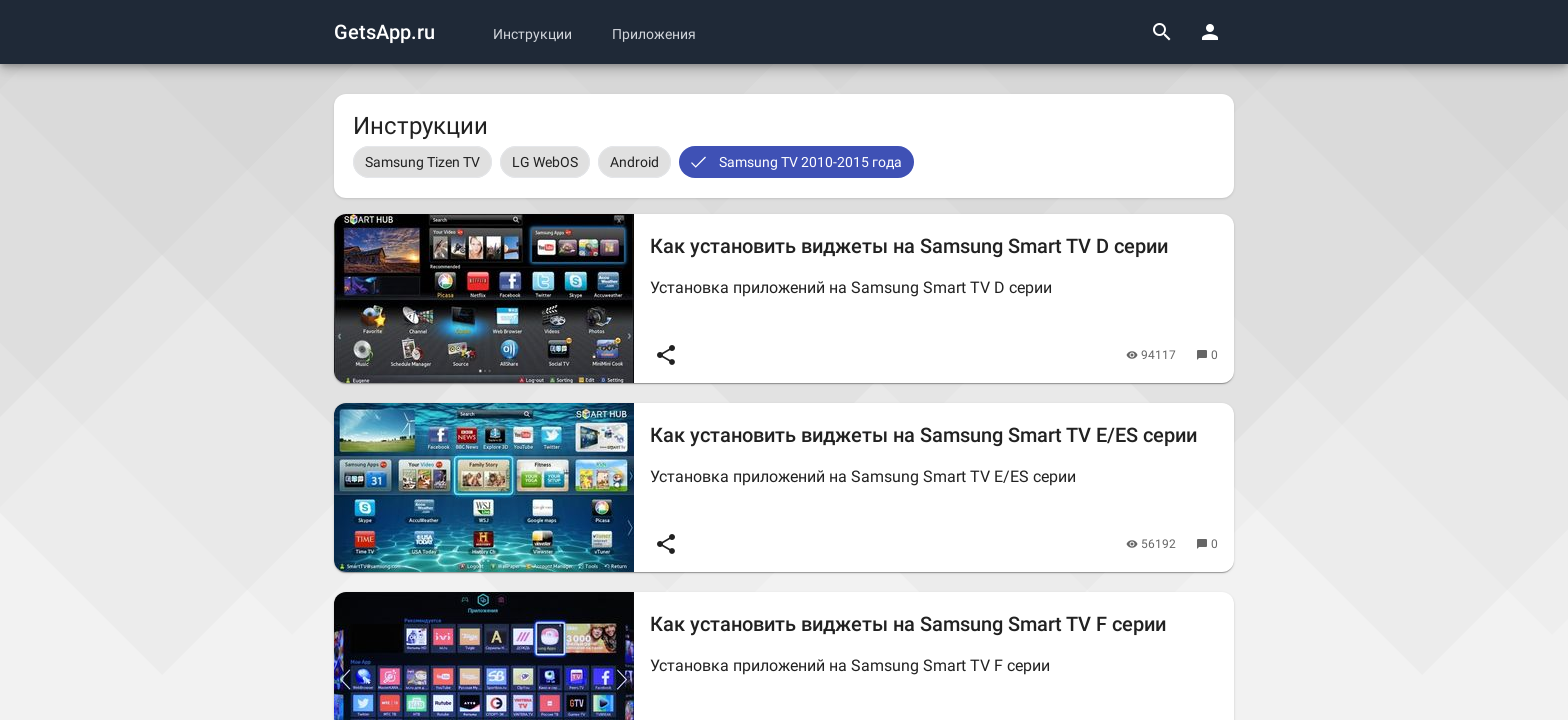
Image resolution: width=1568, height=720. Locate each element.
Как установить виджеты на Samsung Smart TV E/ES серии (923, 435)
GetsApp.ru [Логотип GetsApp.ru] (384, 32)
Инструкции (532, 34)
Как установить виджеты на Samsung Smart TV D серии (909, 246)
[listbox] (784, 162)
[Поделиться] (666, 355)
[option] (422, 162)
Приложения (654, 34)
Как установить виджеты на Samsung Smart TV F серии (908, 624)
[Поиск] (1162, 32)
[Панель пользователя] (1210, 32)
